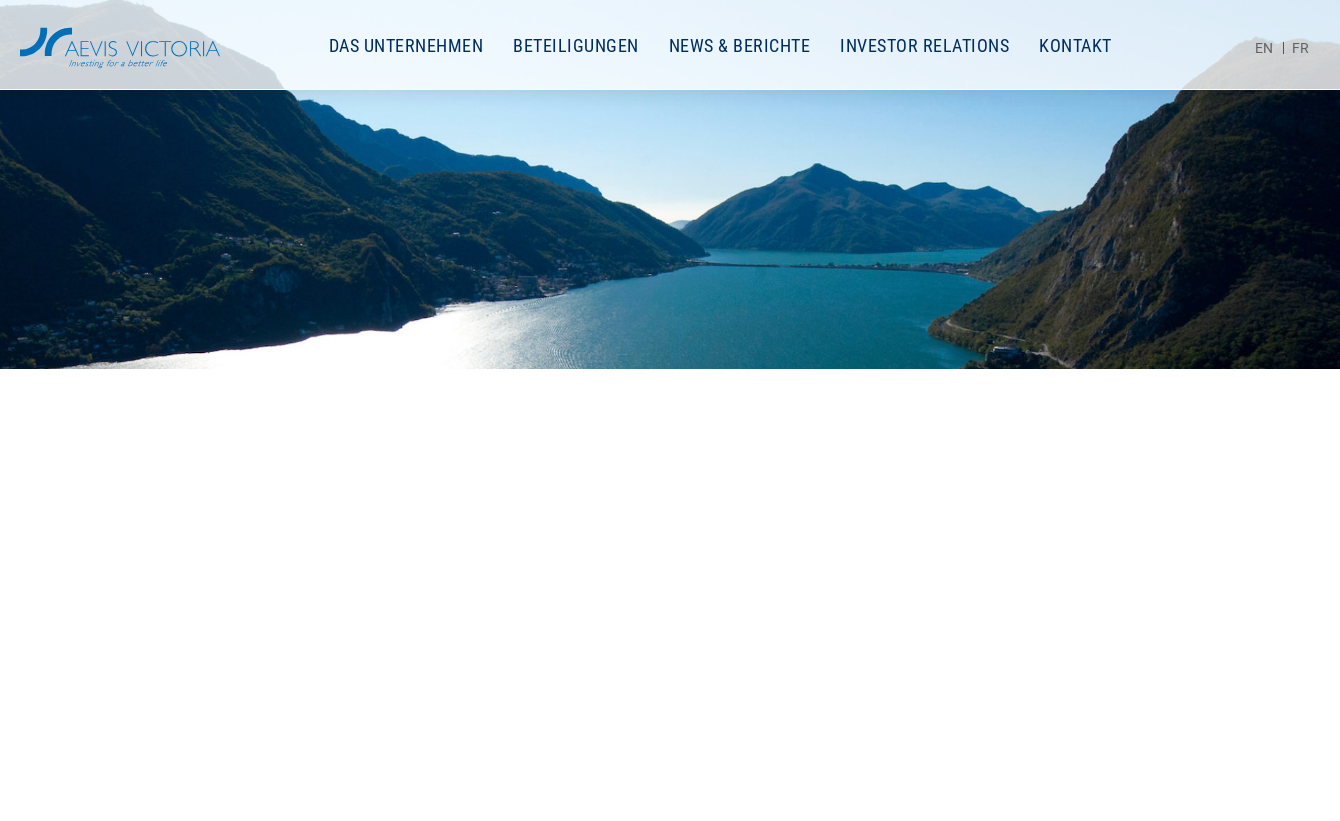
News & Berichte (740, 45)
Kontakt (1075, 45)
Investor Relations (924, 45)
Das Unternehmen (406, 45)
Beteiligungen (576, 45)
